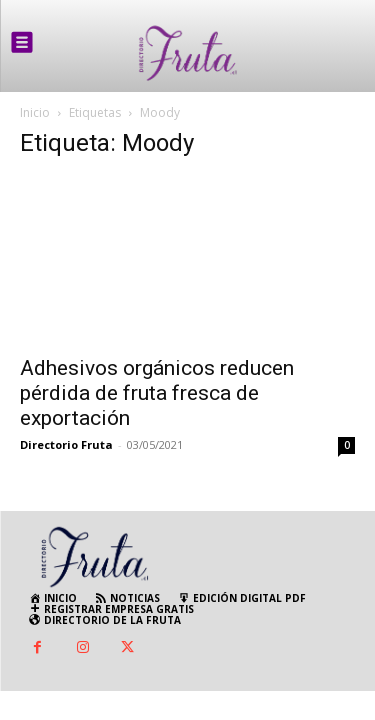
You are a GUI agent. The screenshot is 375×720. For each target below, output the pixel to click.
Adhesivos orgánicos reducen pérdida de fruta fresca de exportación (157, 393)
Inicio (35, 112)
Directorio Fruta (66, 444)
